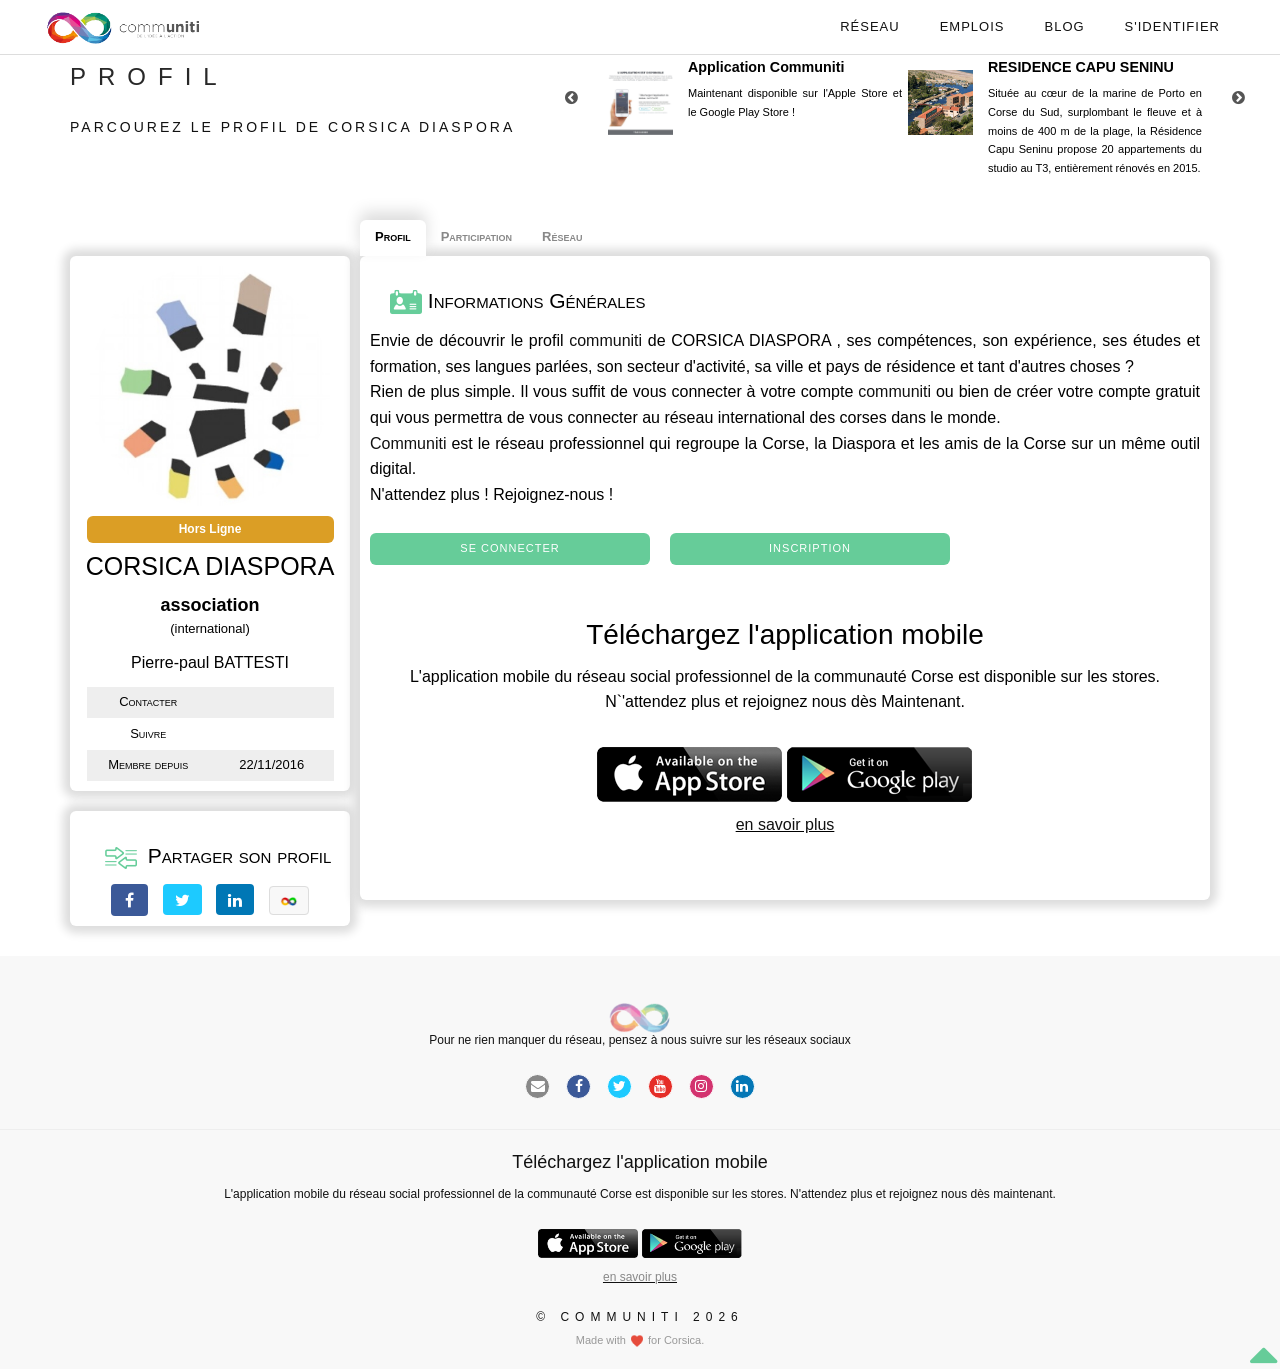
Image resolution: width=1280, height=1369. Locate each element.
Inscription (810, 548)
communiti (605, 340)
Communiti (408, 443)
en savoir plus (785, 824)
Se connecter (509, 548)
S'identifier (1172, 26)
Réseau (869, 26)
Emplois (972, 26)
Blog (1064, 26)
